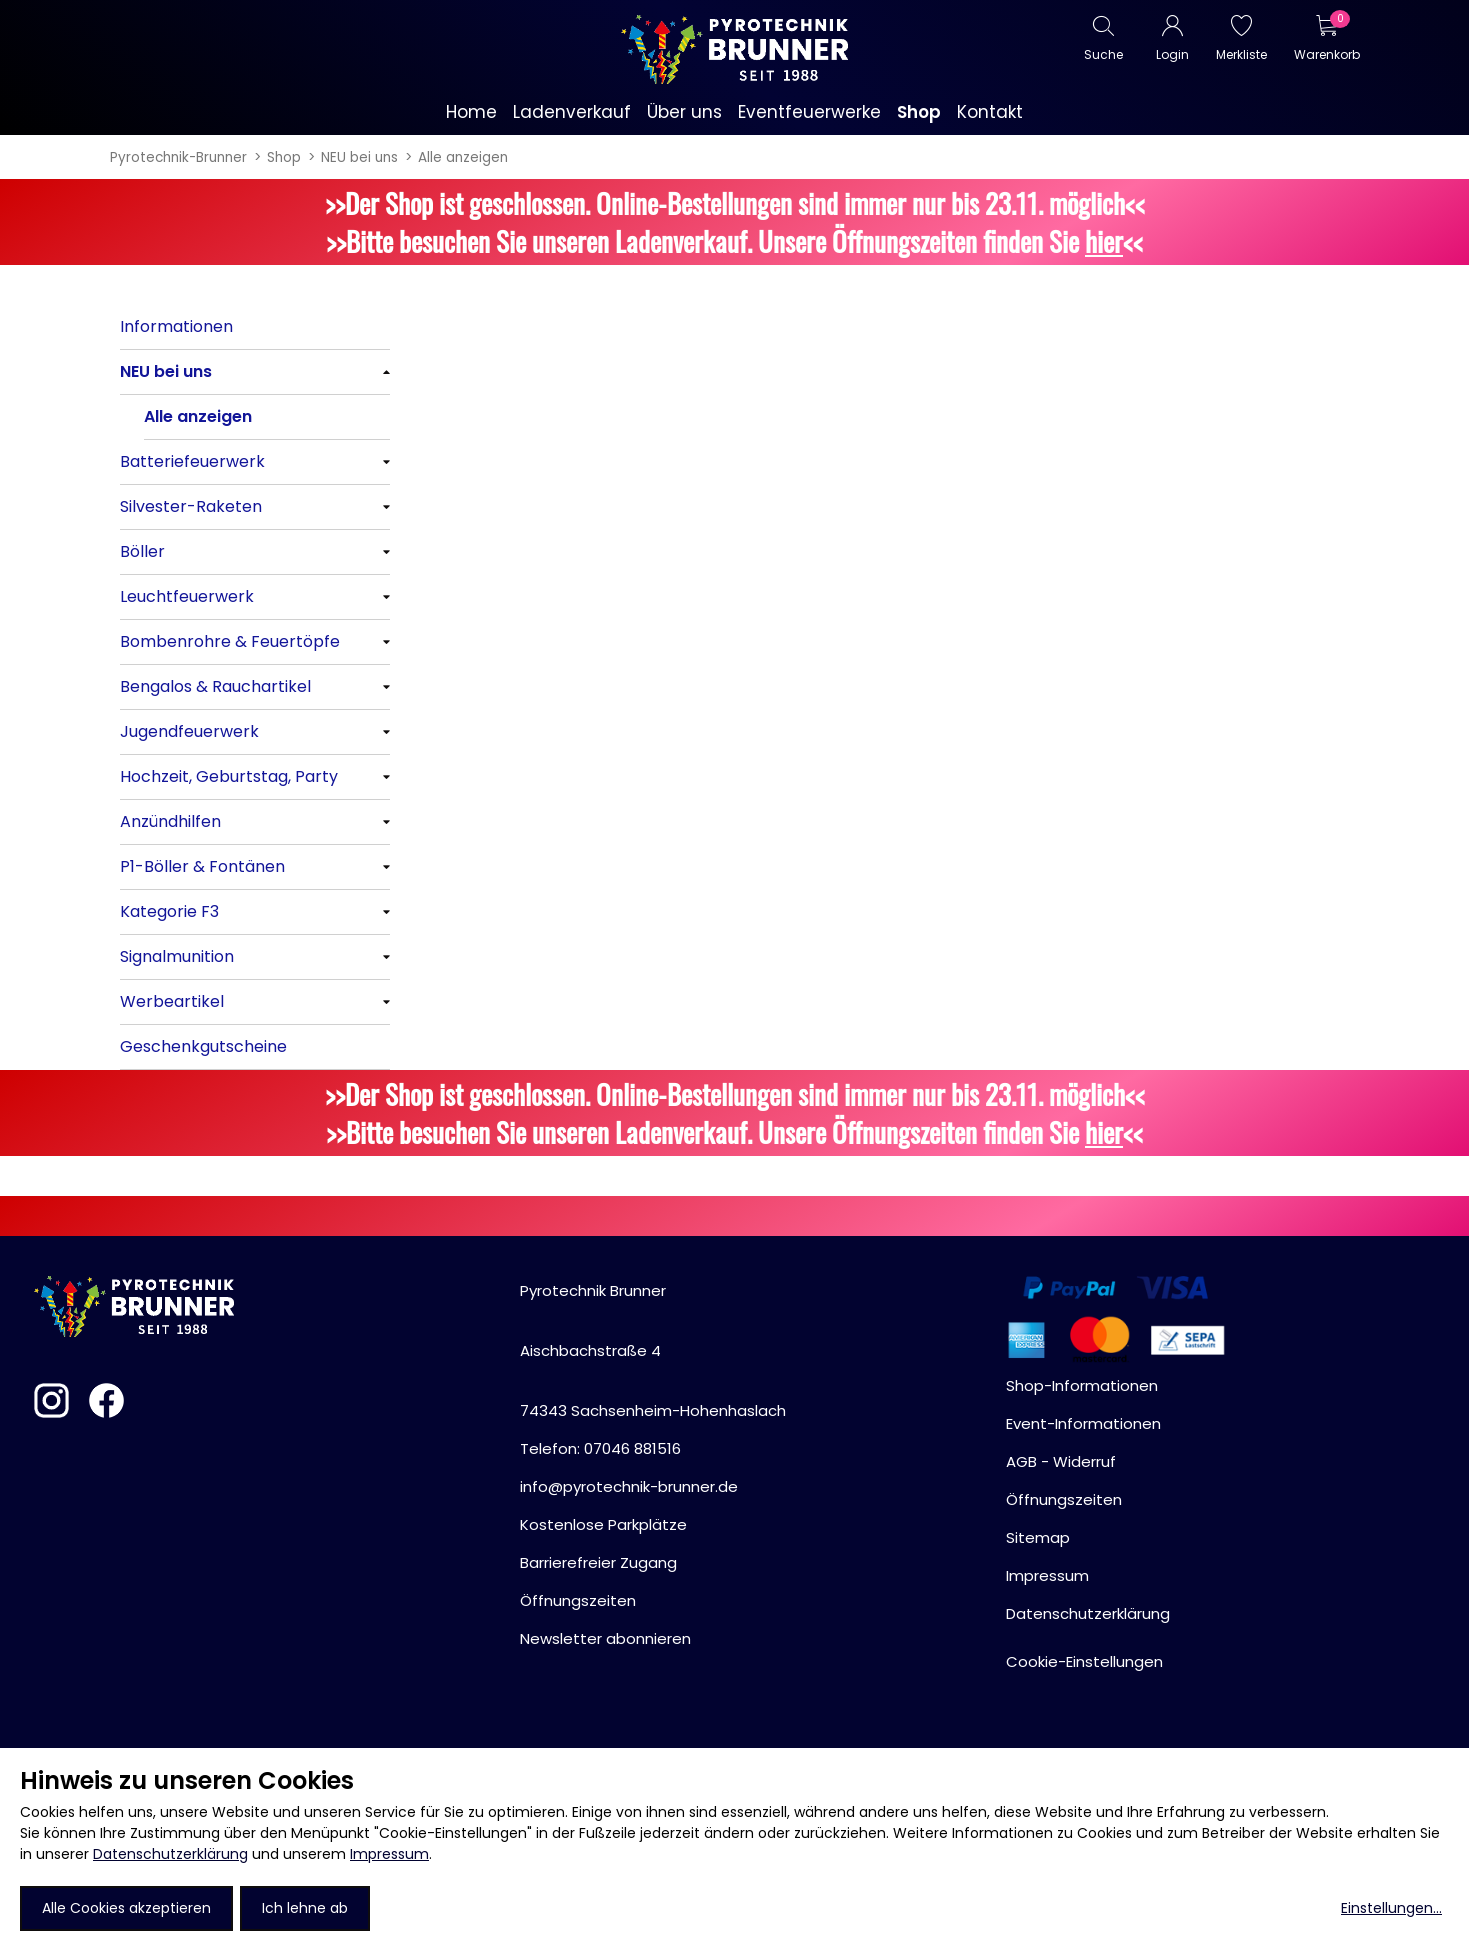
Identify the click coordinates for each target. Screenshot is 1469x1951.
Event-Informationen (1083, 1423)
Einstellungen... (1391, 1908)
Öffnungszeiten (578, 1600)
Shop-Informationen (1082, 1385)
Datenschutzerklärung (170, 1854)
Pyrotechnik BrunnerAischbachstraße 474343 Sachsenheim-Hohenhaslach (653, 1350)
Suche (1103, 54)
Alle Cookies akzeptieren (126, 1908)
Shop (284, 157)
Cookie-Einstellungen (1084, 1661)
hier (1104, 241)
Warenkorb (1326, 54)
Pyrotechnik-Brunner (178, 157)
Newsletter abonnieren (605, 1638)
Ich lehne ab (305, 1908)
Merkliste (1241, 54)
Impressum (389, 1854)
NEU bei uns (359, 157)
